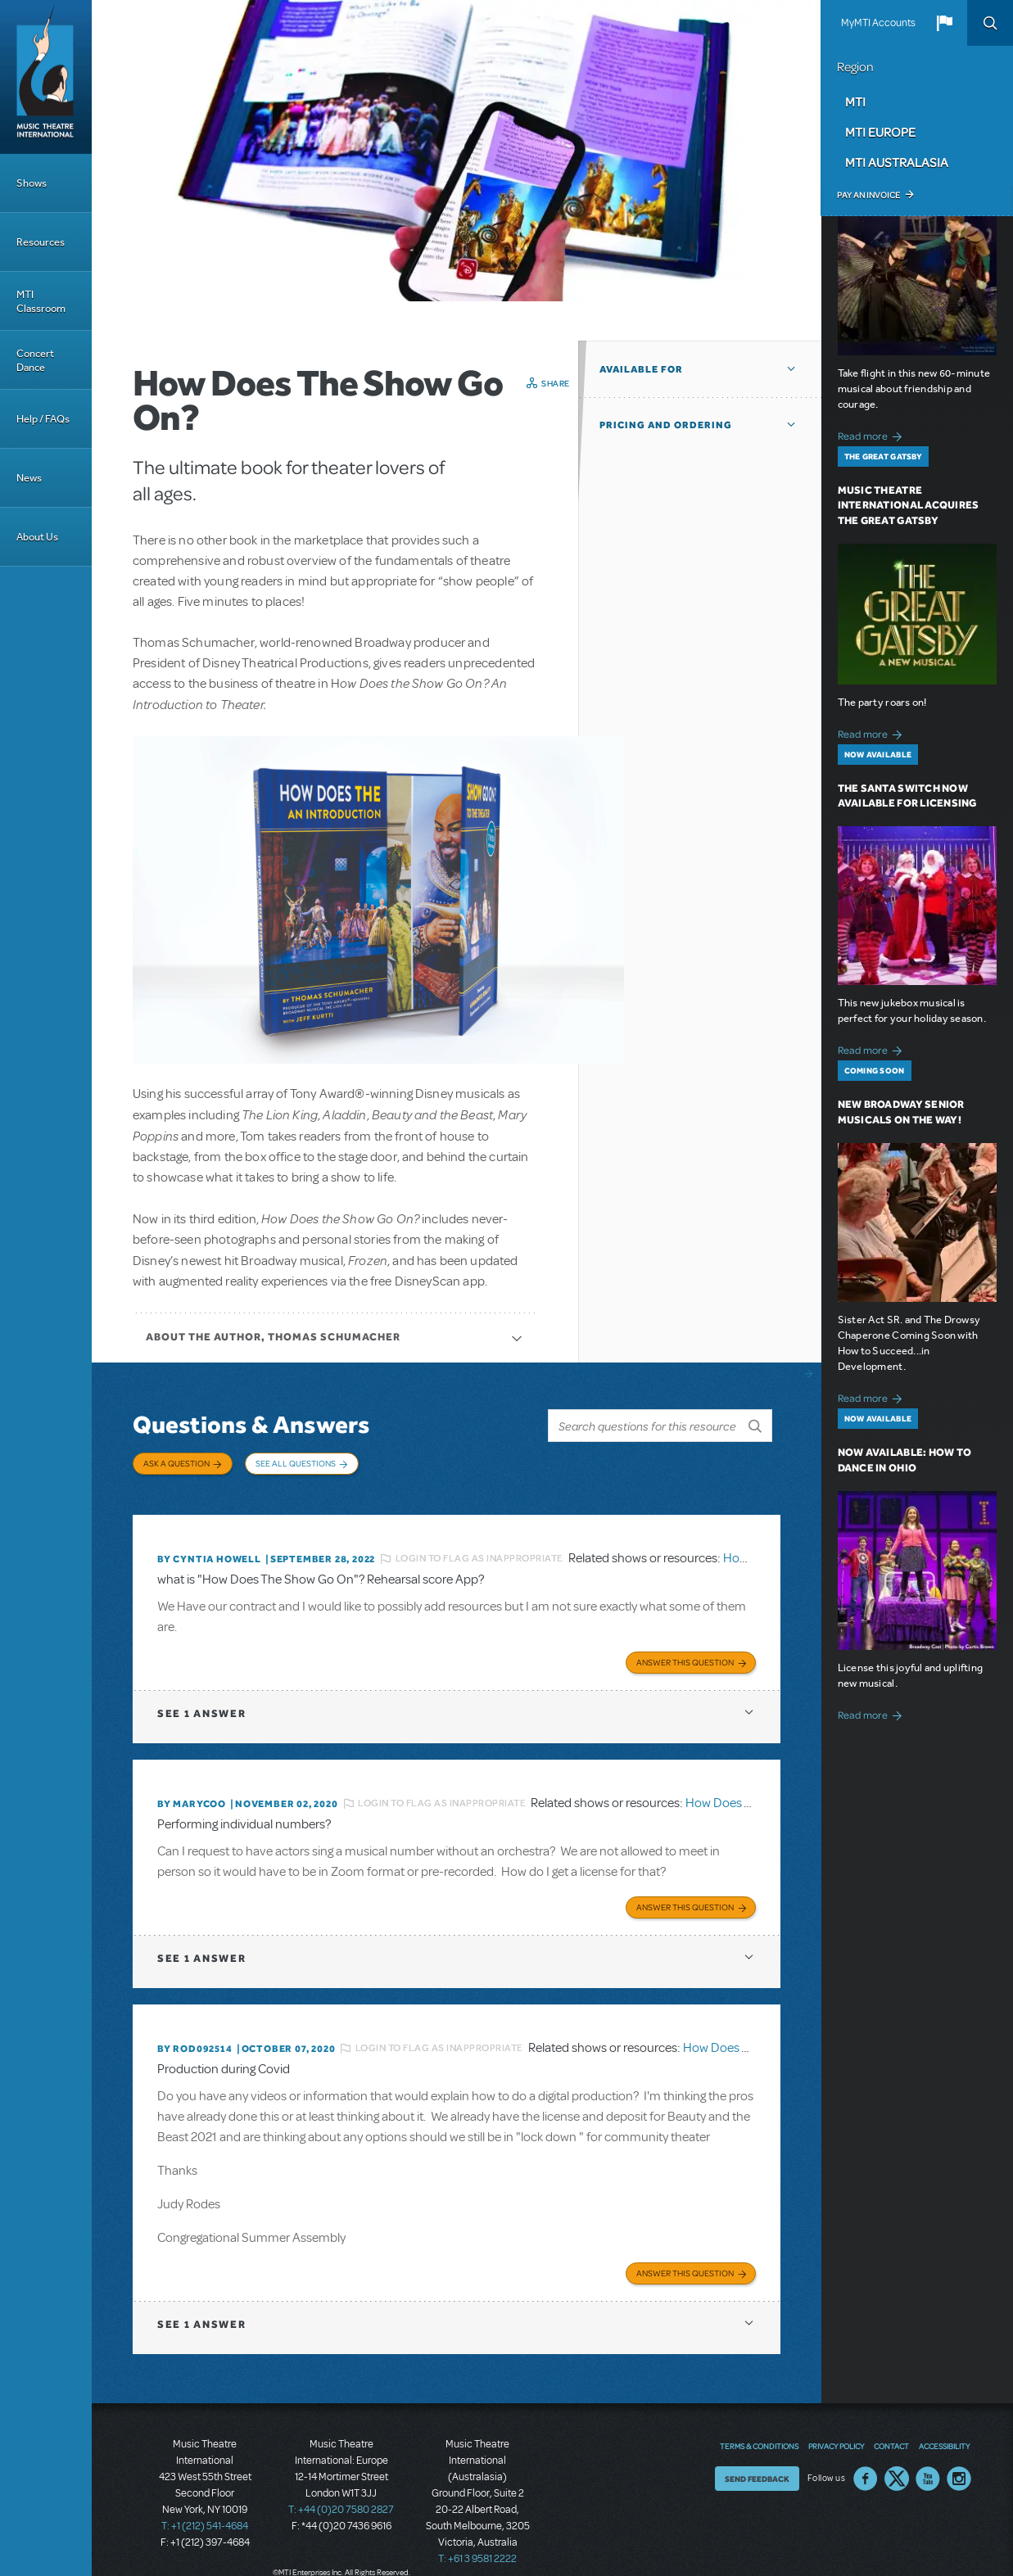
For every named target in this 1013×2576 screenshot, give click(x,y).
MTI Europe (880, 132)
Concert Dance (35, 360)
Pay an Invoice (868, 195)
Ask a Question (176, 1463)
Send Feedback (757, 2472)
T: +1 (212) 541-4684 (204, 2518)
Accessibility (944, 2439)
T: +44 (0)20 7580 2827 (341, 2502)
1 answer (201, 1708)
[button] (944, 23)
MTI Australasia (896, 162)
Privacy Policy (836, 2439)
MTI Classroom (41, 301)
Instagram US (959, 2472)
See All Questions (296, 1463)
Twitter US (896, 2472)
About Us (37, 537)
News (29, 478)
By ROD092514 (195, 2042)
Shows (31, 183)
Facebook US (865, 2472)
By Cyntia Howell (209, 1554)
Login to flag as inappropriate (479, 1554)
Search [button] (990, 23)
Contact (891, 2439)
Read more (872, 434)
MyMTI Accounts (878, 22)
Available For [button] (641, 369)
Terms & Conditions (759, 2439)
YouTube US (928, 2472)
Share (555, 383)
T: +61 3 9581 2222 (477, 2551)
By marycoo (191, 1798)
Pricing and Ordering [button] (665, 425)
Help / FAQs (43, 419)
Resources (40, 242)
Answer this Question (685, 1656)
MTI (855, 101)
